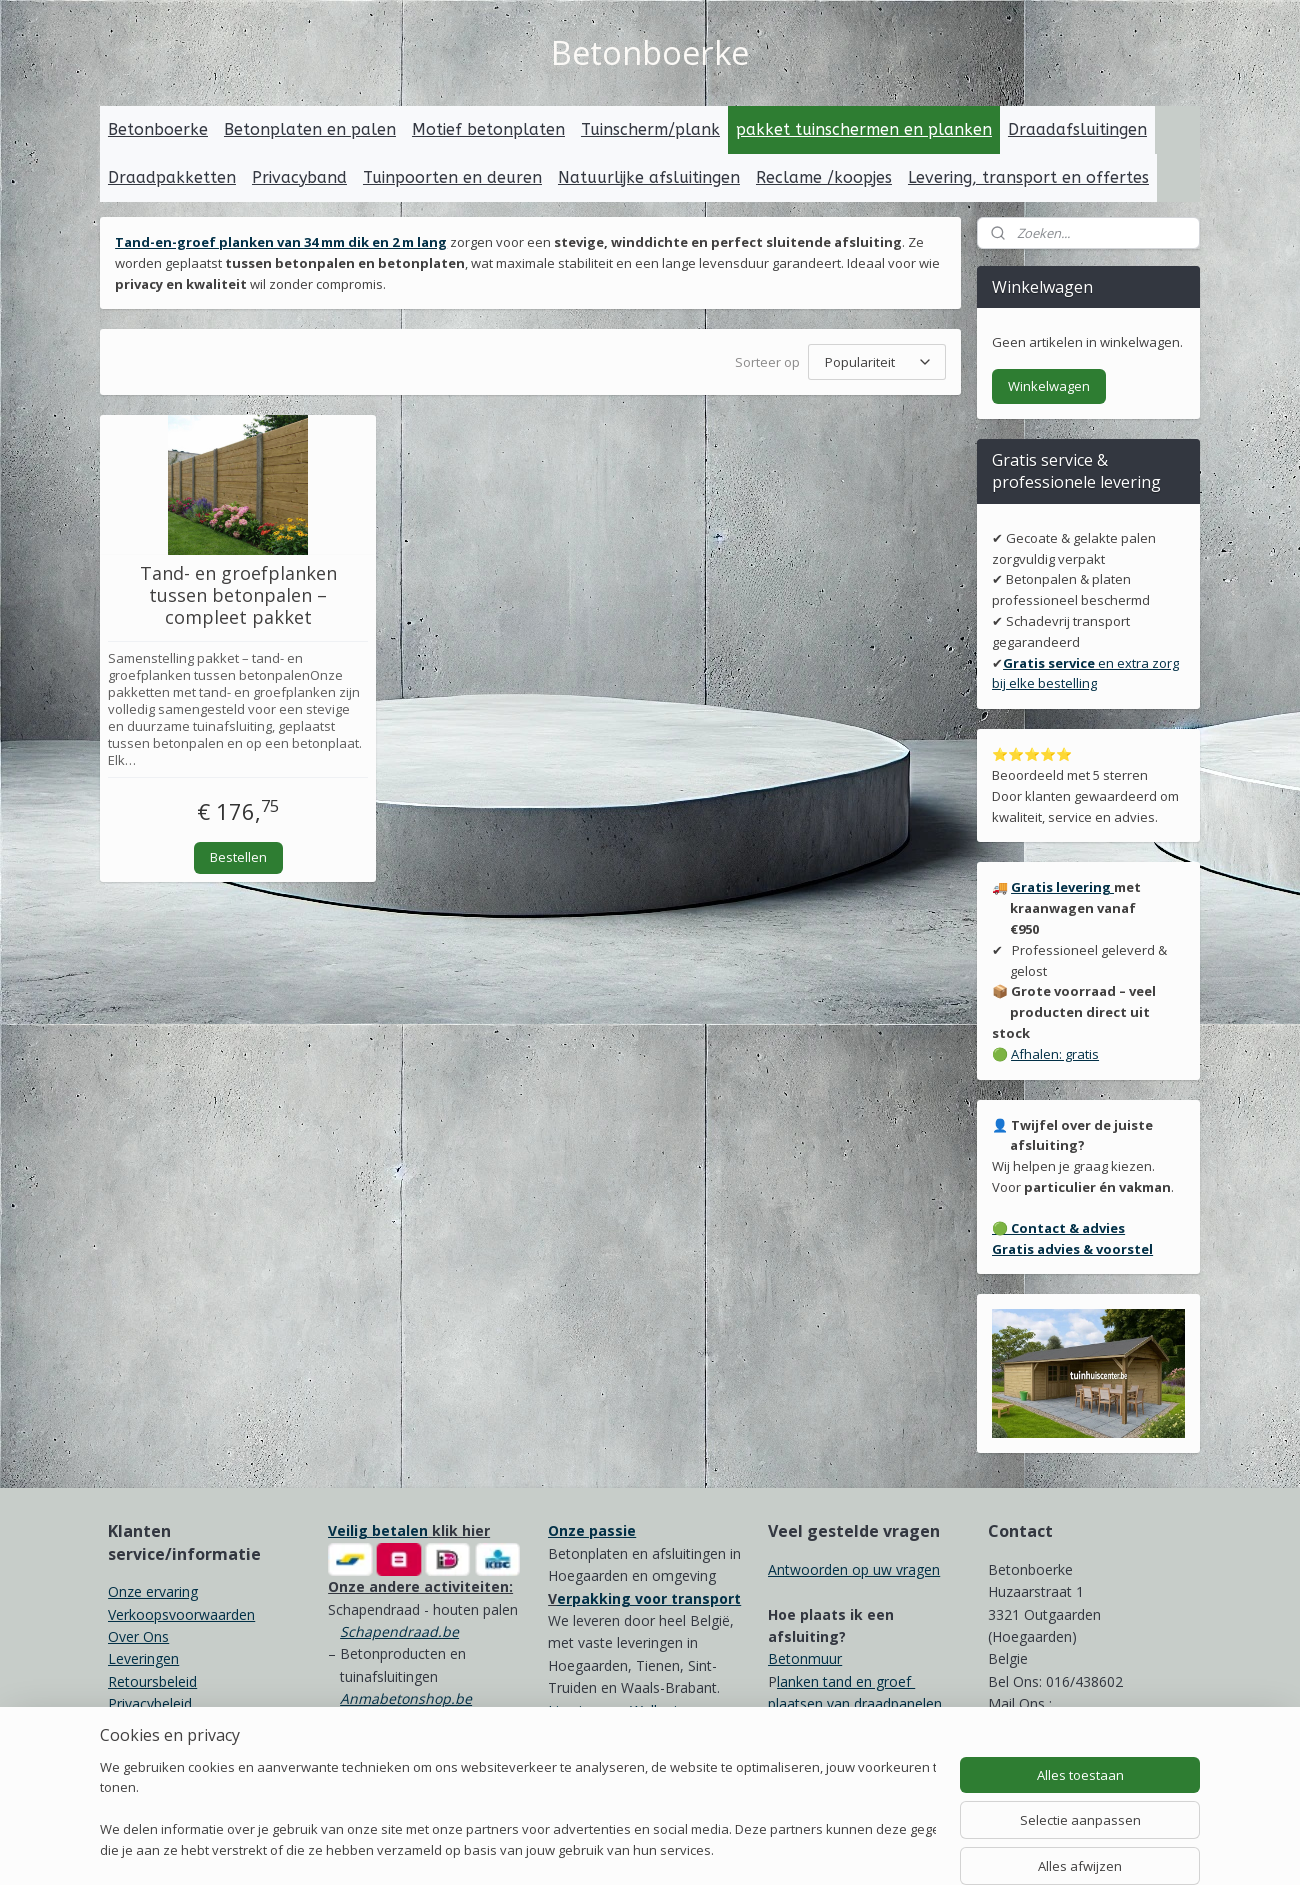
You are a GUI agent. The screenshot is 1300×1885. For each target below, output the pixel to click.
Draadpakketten (172, 177)
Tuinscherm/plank (650, 129)
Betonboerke (158, 129)
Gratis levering (1062, 887)
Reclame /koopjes (824, 177)
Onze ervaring (153, 1591)
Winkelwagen (1049, 386)
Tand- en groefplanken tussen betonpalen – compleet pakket (238, 595)
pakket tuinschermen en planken (864, 129)
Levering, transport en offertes (1028, 177)
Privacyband (299, 177)
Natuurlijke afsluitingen (649, 177)
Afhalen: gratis (1055, 1054)
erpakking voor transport (649, 1598)
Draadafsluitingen (1077, 129)
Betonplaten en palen (310, 129)
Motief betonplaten (488, 129)
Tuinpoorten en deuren (452, 177)
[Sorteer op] (877, 362)
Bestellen (238, 856)
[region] (518, 1810)
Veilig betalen (378, 1530)
